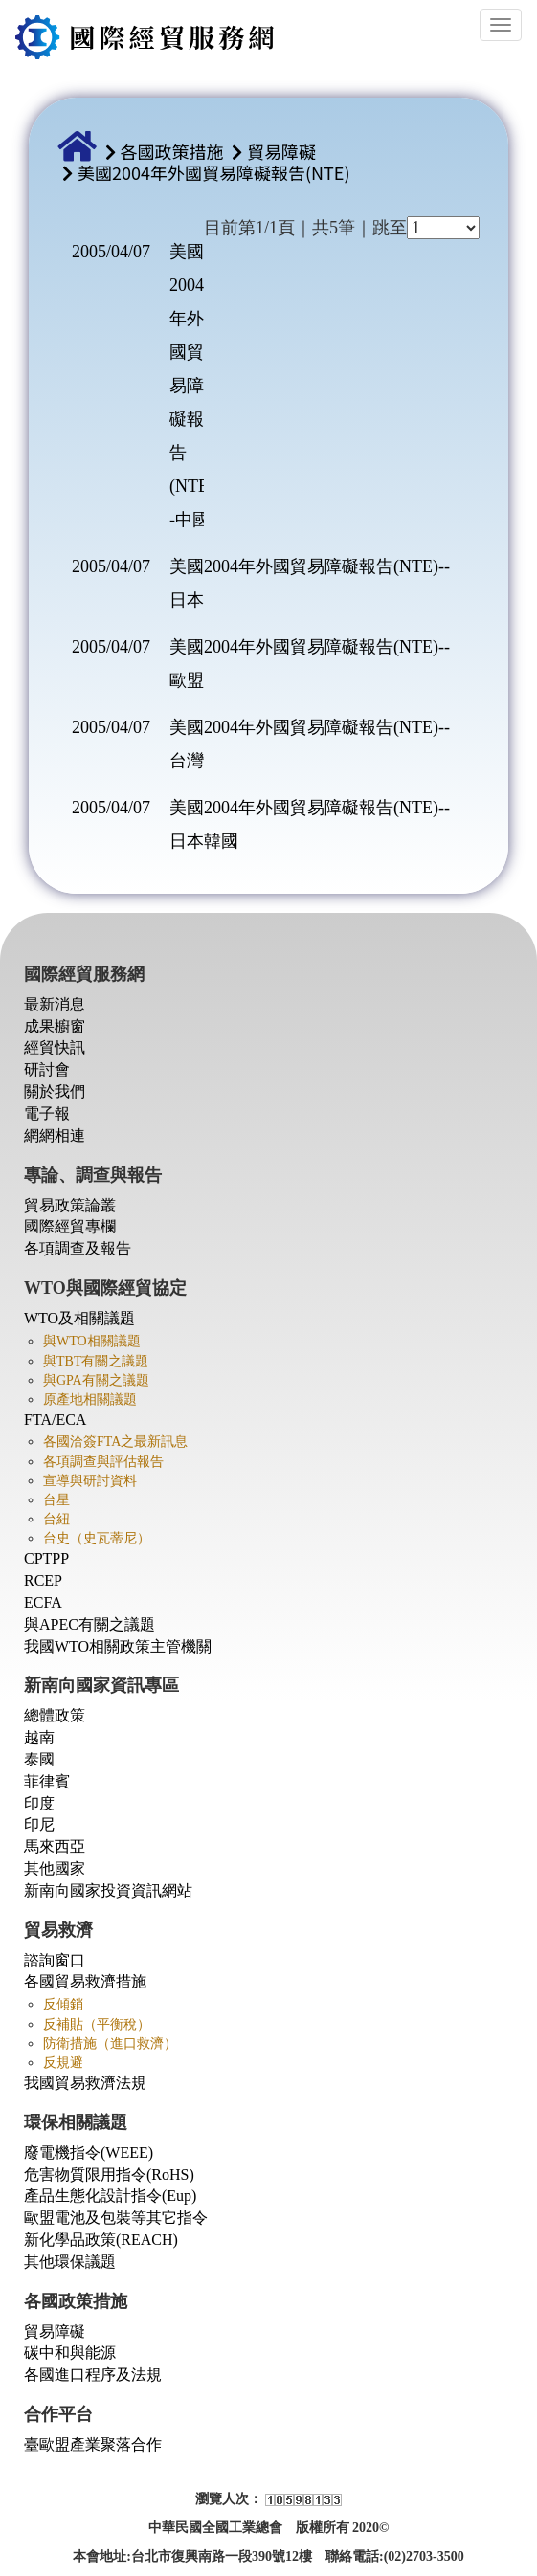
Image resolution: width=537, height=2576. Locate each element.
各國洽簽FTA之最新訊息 (115, 1441)
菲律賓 (47, 1781)
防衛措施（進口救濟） (110, 2043)
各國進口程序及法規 (93, 2374)
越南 (39, 1737)
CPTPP (46, 1558)
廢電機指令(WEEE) (88, 2152)
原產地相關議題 (90, 1399)
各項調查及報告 (77, 1248)
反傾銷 (63, 2004)
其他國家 (54, 1868)
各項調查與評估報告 (103, 1462)
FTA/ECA (55, 1419)
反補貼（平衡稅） (96, 2024)
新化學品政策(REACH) (101, 2240)
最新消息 (54, 1004)
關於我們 (54, 1091)
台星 (56, 1500)
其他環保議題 (70, 2262)
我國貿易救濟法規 (85, 2083)
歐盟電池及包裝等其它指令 (116, 2218)
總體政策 (54, 1715)
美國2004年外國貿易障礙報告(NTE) (214, 172)
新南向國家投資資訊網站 (108, 1890)
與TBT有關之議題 (95, 1361)
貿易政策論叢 (70, 1205)
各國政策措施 (172, 151)
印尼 (39, 1824)
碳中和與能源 (70, 2352)
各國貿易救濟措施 (85, 1981)
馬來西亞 (54, 1846)
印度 (39, 1803)
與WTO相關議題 (92, 1341)
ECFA (43, 1602)
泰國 (39, 1759)
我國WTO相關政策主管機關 (118, 1646)
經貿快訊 (54, 1047)
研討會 (47, 1069)
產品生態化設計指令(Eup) (110, 2195)
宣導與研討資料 (90, 1481)
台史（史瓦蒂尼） (96, 1538)
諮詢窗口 (54, 1960)
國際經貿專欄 (70, 1226)
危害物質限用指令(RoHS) (109, 2174)
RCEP (43, 1580)
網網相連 (54, 1135)
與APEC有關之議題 (89, 1624)
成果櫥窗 (54, 1026)
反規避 (63, 2062)
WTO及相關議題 (79, 1318)
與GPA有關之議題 (96, 1380)
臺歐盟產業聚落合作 (93, 2444)
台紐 (56, 1519)
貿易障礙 (281, 151)
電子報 (47, 1113)
